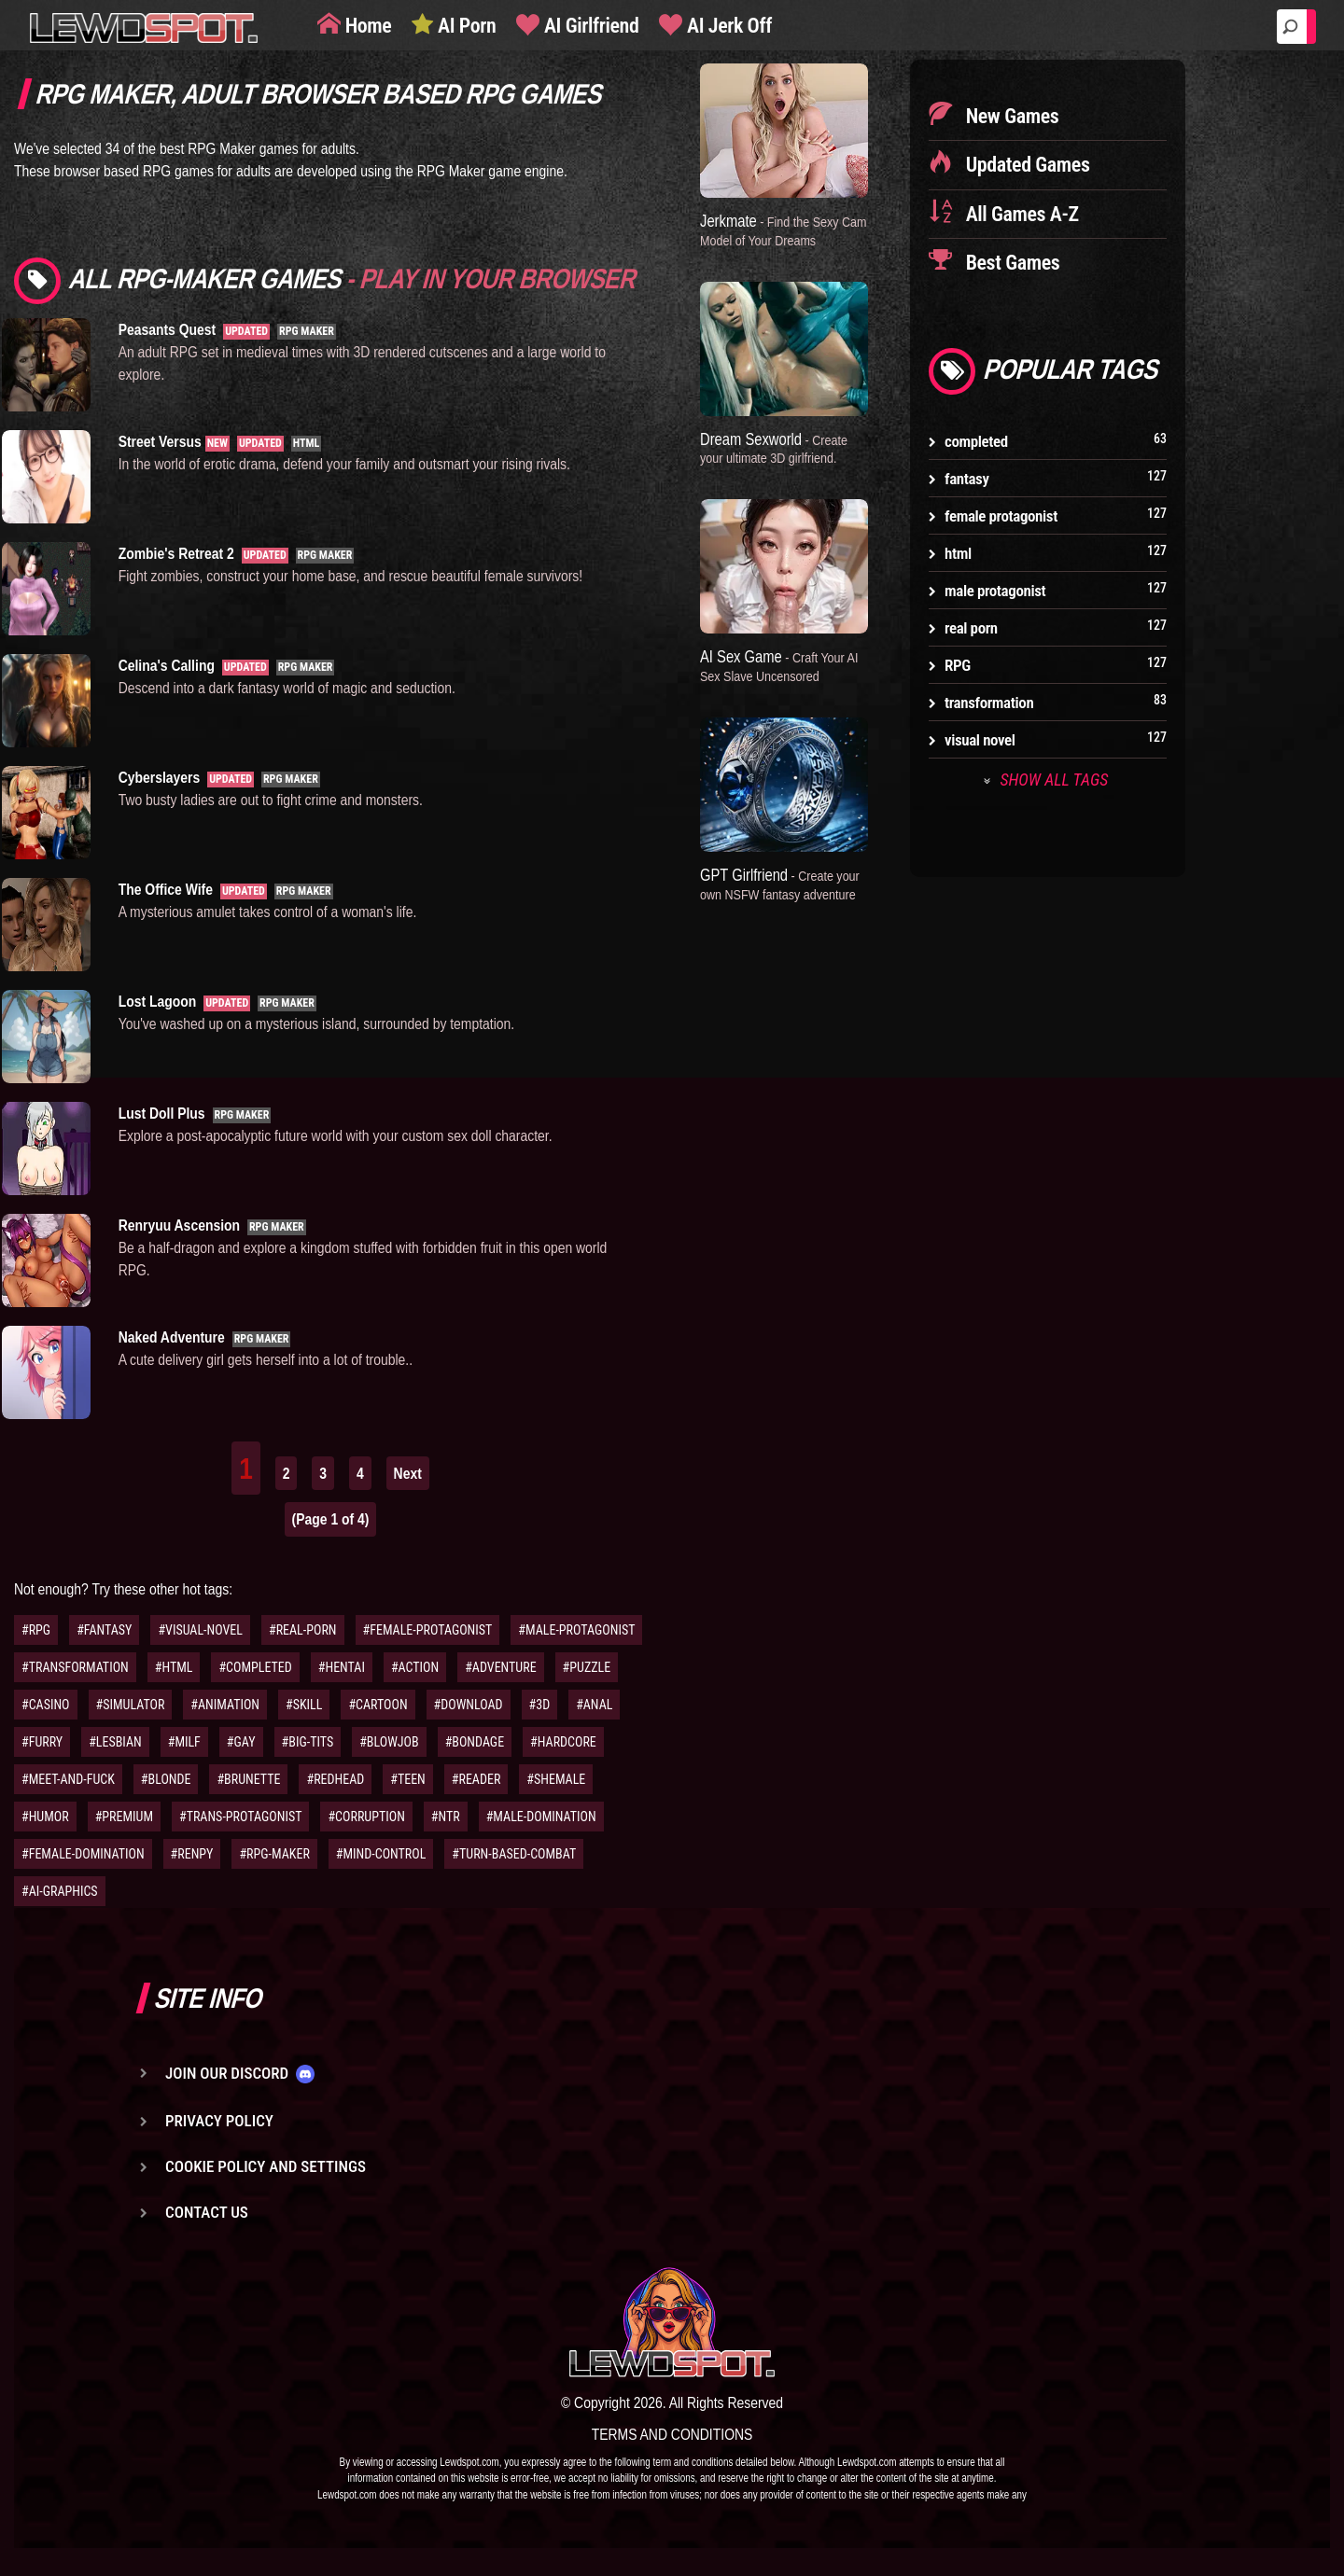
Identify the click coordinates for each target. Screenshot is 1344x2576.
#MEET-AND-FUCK (68, 1779)
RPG (958, 665)
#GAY (241, 1741)
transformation (989, 702)
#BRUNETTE (248, 1779)
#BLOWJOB (388, 1741)
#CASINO (45, 1704)
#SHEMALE (555, 1779)
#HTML (174, 1667)
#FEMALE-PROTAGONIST (428, 1629)
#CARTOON (377, 1704)
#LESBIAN (115, 1741)
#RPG (35, 1629)
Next (408, 1473)
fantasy (967, 478)
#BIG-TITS (308, 1741)
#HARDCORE (563, 1741)
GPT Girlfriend (780, 883)
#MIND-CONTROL (381, 1853)
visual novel (980, 740)
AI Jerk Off (727, 25)
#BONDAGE (474, 1741)
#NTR (445, 1816)
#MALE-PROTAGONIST (576, 1629)
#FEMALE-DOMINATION (83, 1853)
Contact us (206, 2212)
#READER (476, 1779)
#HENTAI (341, 1667)
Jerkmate (783, 229)
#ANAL (594, 1704)
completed (976, 441)
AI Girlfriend (588, 25)
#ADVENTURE (500, 1667)
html (958, 553)
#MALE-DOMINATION (541, 1816)
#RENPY (192, 1853)
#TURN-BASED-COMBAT (514, 1853)
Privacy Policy (219, 2120)
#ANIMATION (224, 1704)
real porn (971, 628)
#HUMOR (45, 1816)
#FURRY (42, 1741)
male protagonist (995, 590)
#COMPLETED (254, 1667)
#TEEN (408, 1779)
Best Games (1010, 262)
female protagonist (1001, 516)
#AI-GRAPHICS (59, 1891)
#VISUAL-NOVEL (200, 1629)
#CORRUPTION (366, 1816)
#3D (540, 1704)
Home (366, 25)
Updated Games (1025, 164)
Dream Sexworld (773, 447)
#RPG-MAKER (274, 1853)
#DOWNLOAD (468, 1704)
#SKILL (304, 1704)
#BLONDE (166, 1779)
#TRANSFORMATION (75, 1667)
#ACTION (415, 1667)
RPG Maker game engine (490, 170)
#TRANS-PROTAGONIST (240, 1816)
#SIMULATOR (130, 1704)
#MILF (184, 1741)
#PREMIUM (124, 1816)
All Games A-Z (1020, 214)
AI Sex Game (779, 665)
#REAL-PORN (303, 1629)
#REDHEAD (335, 1779)
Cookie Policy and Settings (265, 2166)
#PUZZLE (587, 1667)
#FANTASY (104, 1629)
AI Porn (464, 25)
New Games (1009, 116)
